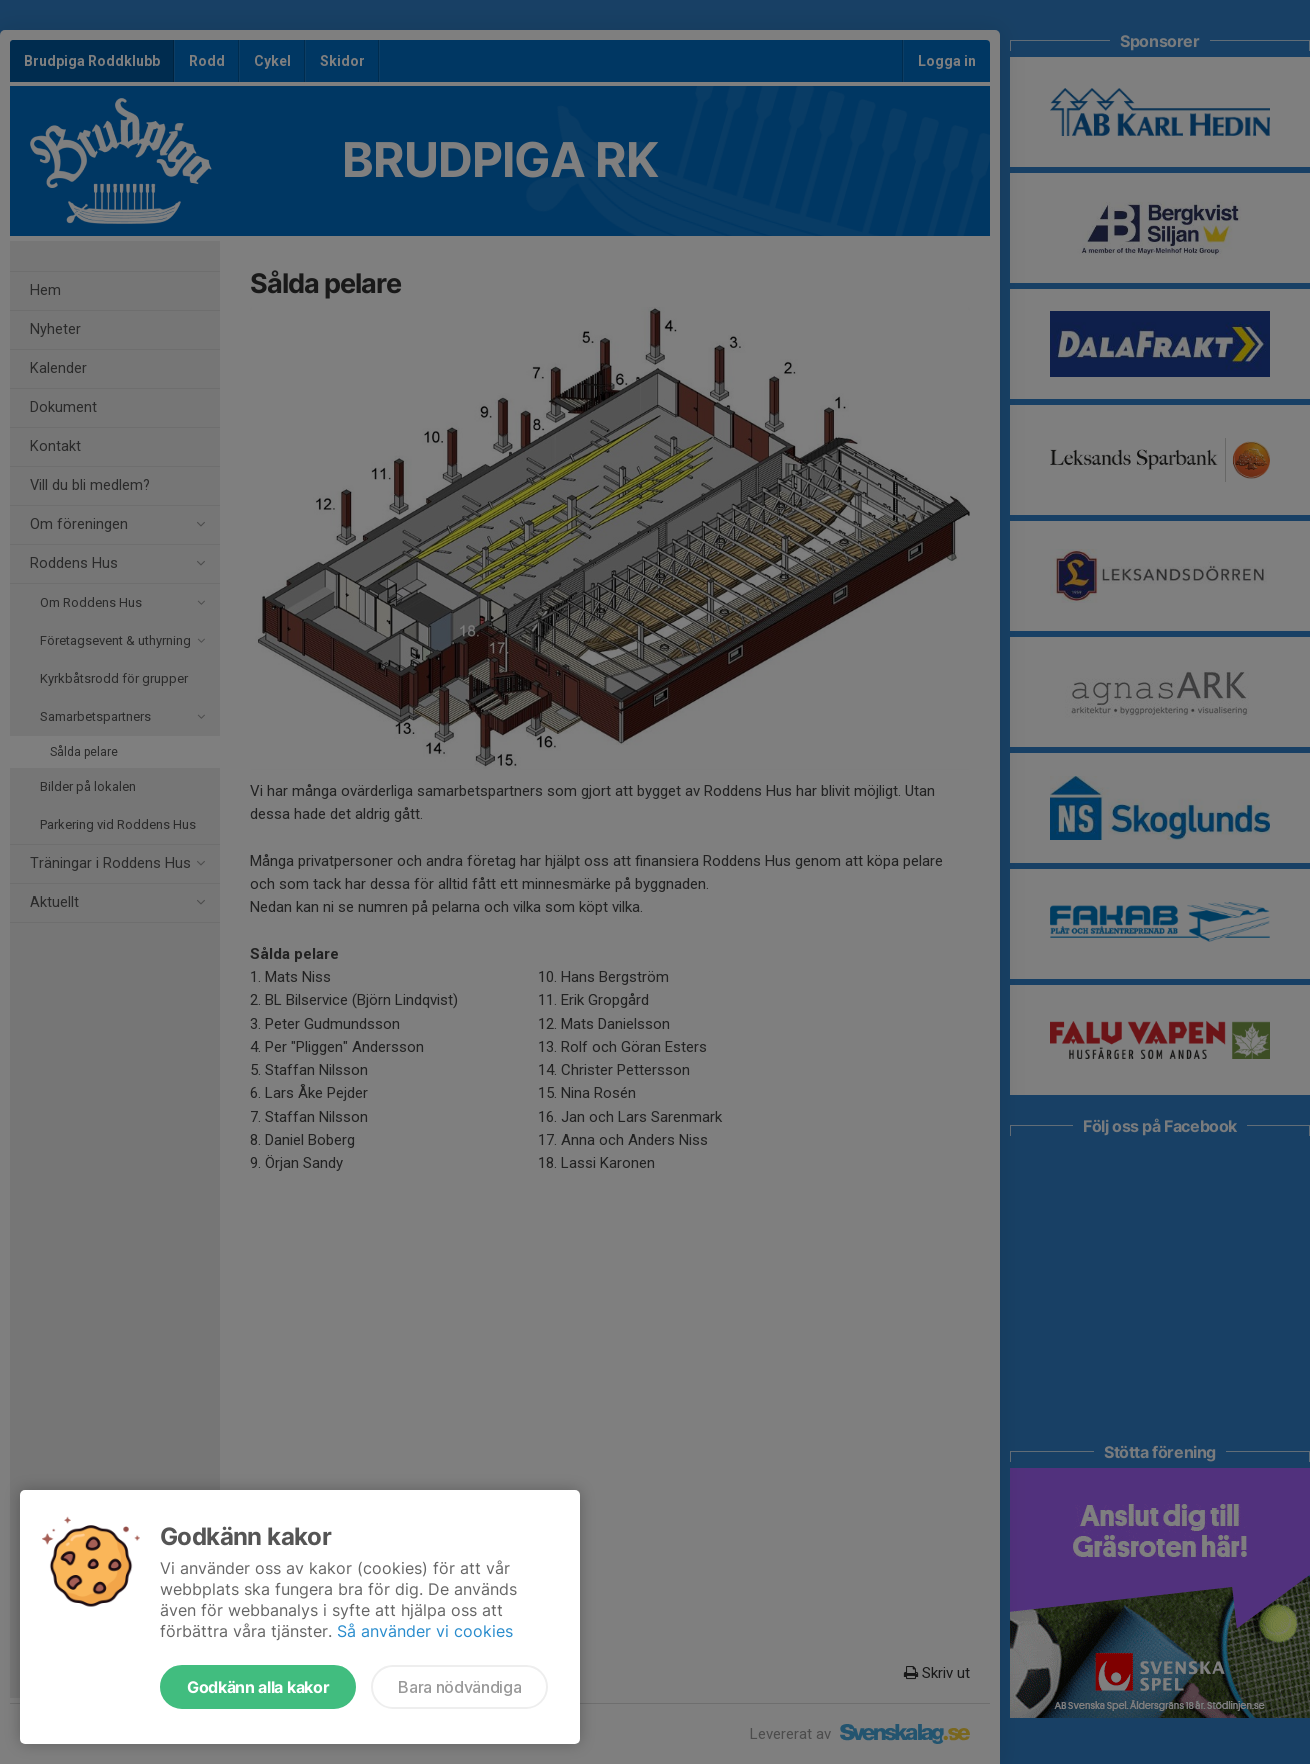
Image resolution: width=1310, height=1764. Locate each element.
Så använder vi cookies (425, 1631)
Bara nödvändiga (459, 1687)
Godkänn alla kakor (258, 1687)
